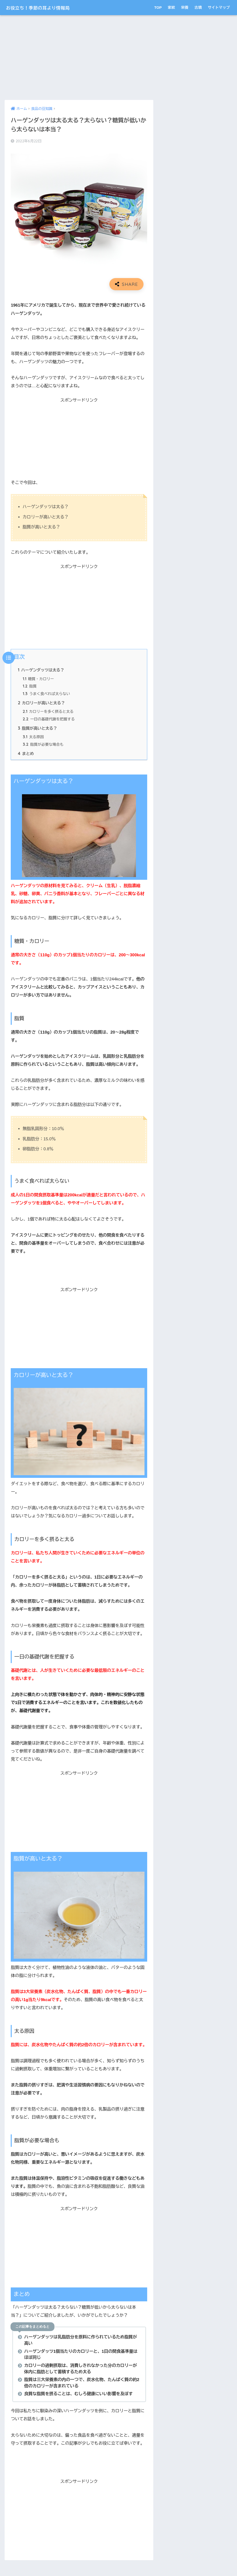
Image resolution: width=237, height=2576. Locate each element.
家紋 (171, 7)
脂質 (30, 687)
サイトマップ (219, 7)
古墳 (198, 7)
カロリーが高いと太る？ (41, 703)
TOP (158, 7)
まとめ (26, 754)
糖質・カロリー (38, 679)
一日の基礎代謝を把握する (49, 720)
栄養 (184, 7)
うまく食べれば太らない (47, 694)
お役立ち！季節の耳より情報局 (47, 7)
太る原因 (33, 738)
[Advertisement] (79, 57)
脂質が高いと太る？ (38, 729)
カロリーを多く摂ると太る (48, 712)
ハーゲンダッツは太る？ (41, 670)
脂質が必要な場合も (43, 746)
